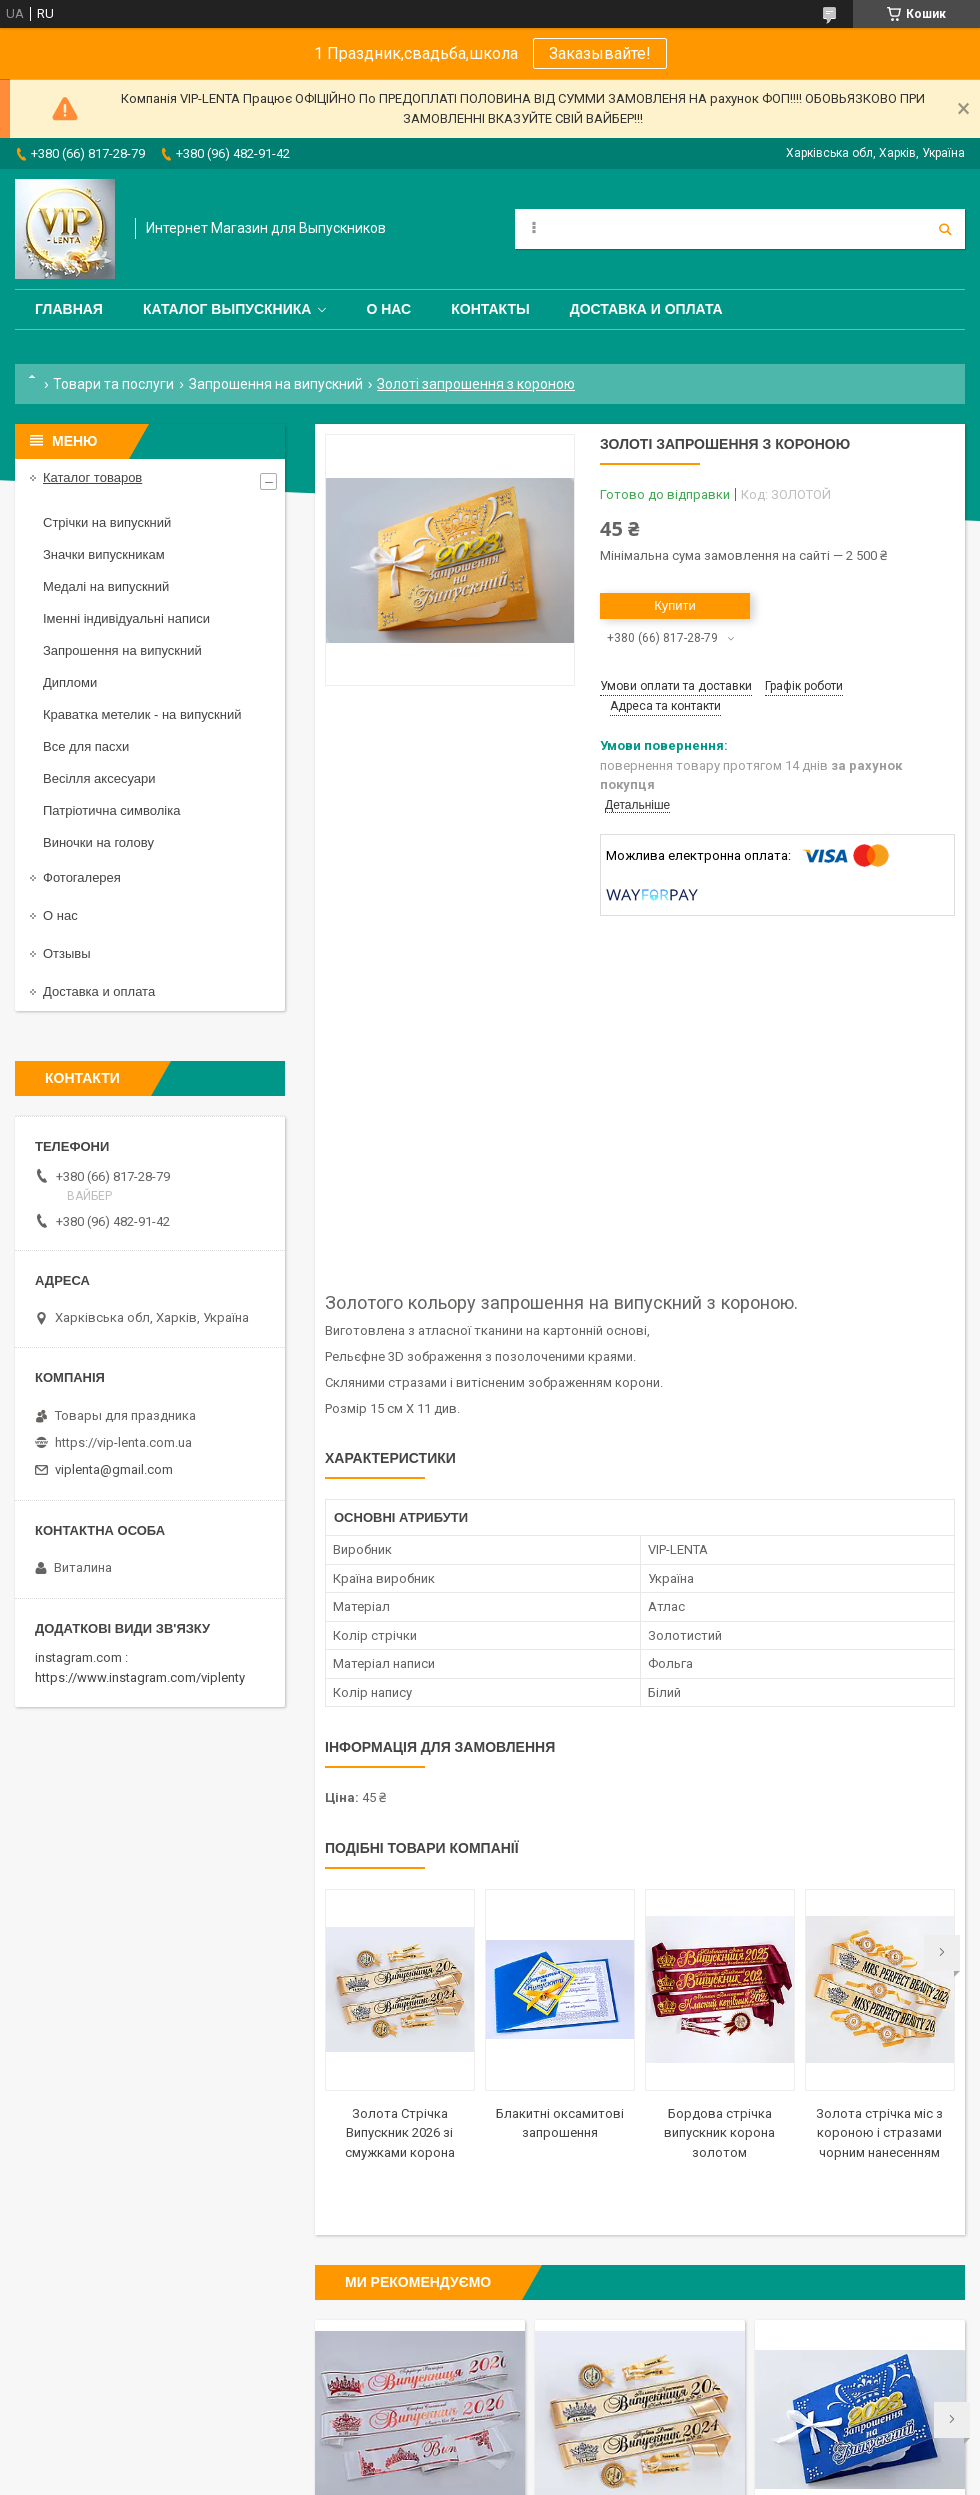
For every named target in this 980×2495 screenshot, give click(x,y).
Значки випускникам (104, 554)
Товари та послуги (113, 384)
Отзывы (67, 953)
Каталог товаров (92, 477)
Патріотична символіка (111, 810)
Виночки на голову (98, 842)
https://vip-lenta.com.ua (123, 1442)
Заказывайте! (600, 53)
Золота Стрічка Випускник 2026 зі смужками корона (400, 2133)
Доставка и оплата (646, 309)
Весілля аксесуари (99, 778)
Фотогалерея (82, 877)
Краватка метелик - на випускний (142, 714)
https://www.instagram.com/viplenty (140, 1677)
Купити (675, 605)
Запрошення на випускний (276, 384)
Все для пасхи (86, 746)
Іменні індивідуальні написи (126, 618)
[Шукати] (945, 229)
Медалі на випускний (106, 586)
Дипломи (70, 682)
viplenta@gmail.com (114, 1469)
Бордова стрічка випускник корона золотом (719, 2133)
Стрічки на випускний (107, 522)
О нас (388, 309)
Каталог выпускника (227, 309)
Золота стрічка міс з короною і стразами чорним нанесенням (879, 2133)
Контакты (490, 309)
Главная (69, 309)
